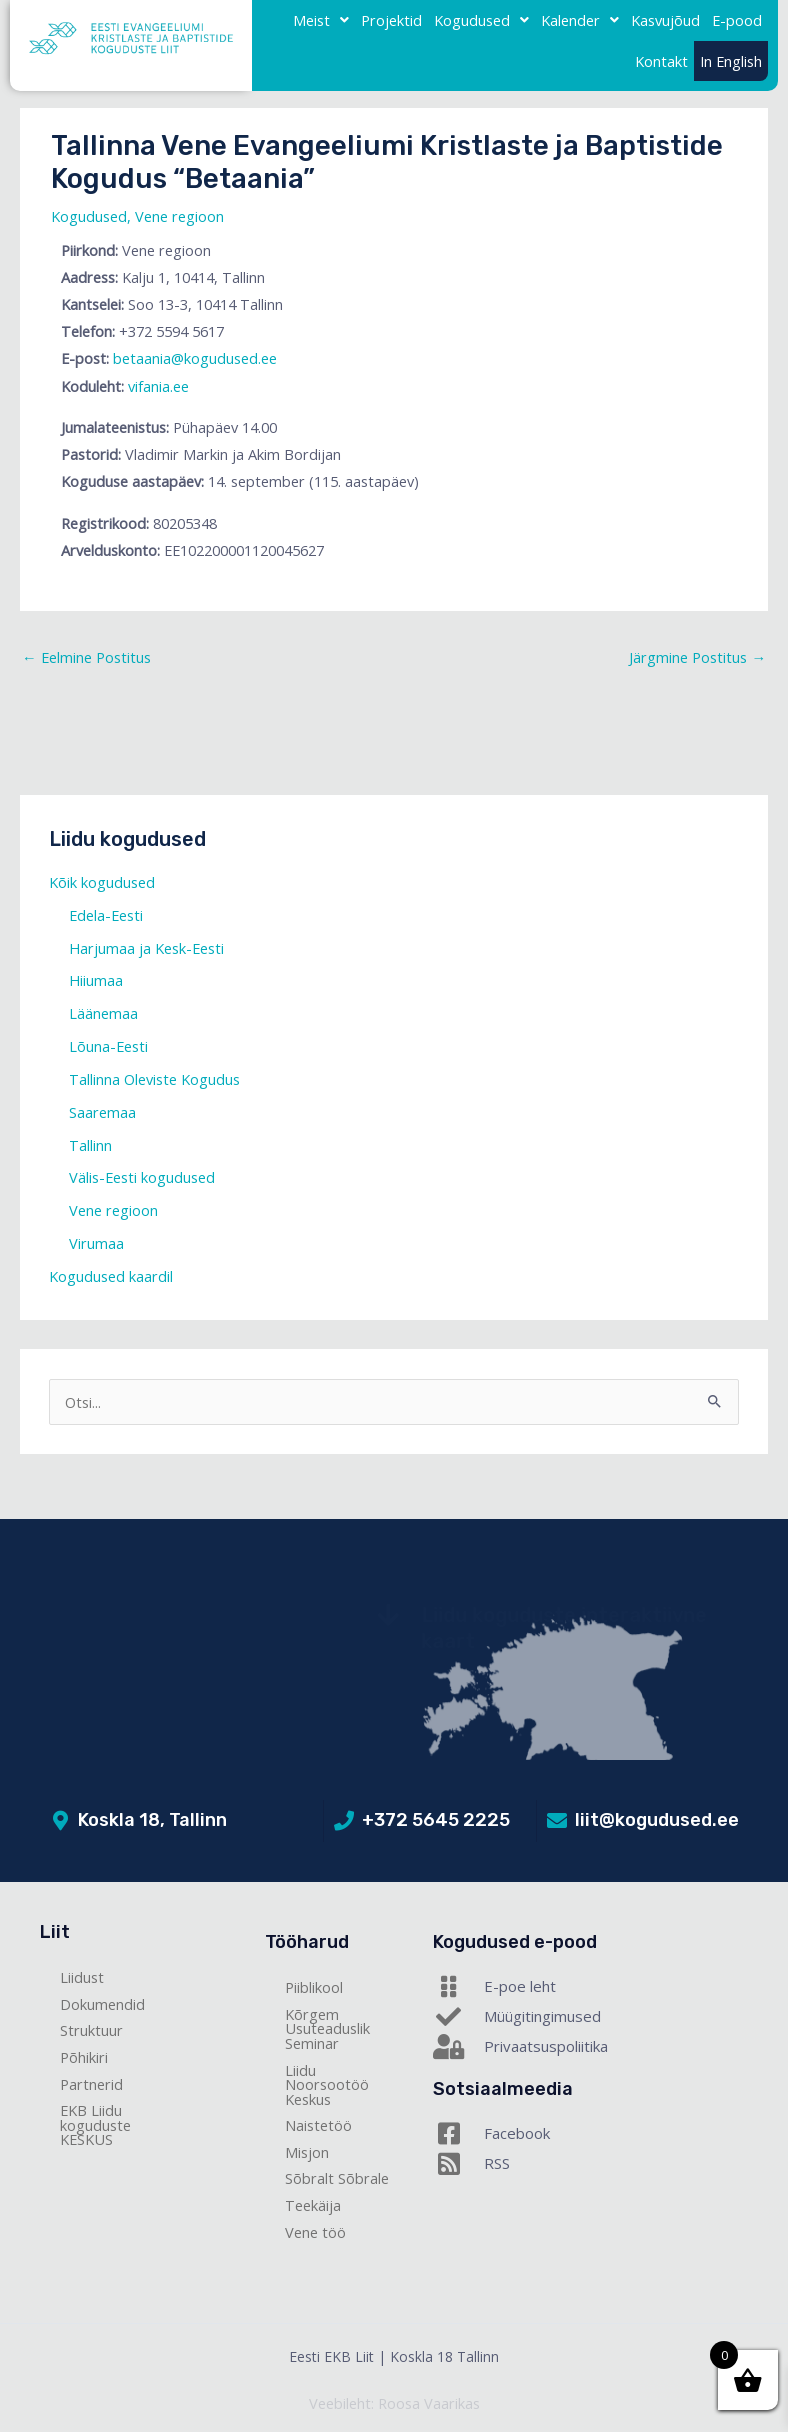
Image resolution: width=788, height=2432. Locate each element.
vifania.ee (158, 386)
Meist (321, 20)
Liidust (82, 1977)
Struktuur (91, 2030)
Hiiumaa (96, 980)
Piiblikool (314, 1987)
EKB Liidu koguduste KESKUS (95, 2124)
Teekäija (313, 2205)
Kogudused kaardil (111, 1276)
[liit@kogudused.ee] (557, 1821)
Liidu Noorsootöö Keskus (327, 2084)
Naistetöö (318, 2125)
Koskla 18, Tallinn (152, 1820)
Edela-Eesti (106, 915)
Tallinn (90, 1145)
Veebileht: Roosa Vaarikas (394, 2403)
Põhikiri (84, 2057)
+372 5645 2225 (436, 1820)
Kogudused (481, 20)
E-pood (737, 20)
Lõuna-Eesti (108, 1046)
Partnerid (91, 2084)
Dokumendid (102, 2004)
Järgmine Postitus (697, 657)
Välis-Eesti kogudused (142, 1177)
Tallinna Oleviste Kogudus (154, 1079)
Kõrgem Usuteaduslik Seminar (327, 2028)
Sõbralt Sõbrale (337, 2178)
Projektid (391, 20)
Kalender (580, 20)
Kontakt (661, 61)
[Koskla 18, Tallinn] (60, 1821)
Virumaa (96, 1243)
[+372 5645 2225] (344, 1821)
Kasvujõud (665, 20)
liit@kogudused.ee (657, 1820)
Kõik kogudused (102, 882)
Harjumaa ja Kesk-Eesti (146, 948)
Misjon (307, 2152)
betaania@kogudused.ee (195, 358)
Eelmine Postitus (86, 657)
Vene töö (315, 2232)
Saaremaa (102, 1112)
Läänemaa (103, 1013)
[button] (321, 20)
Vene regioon (179, 216)
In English (731, 61)
